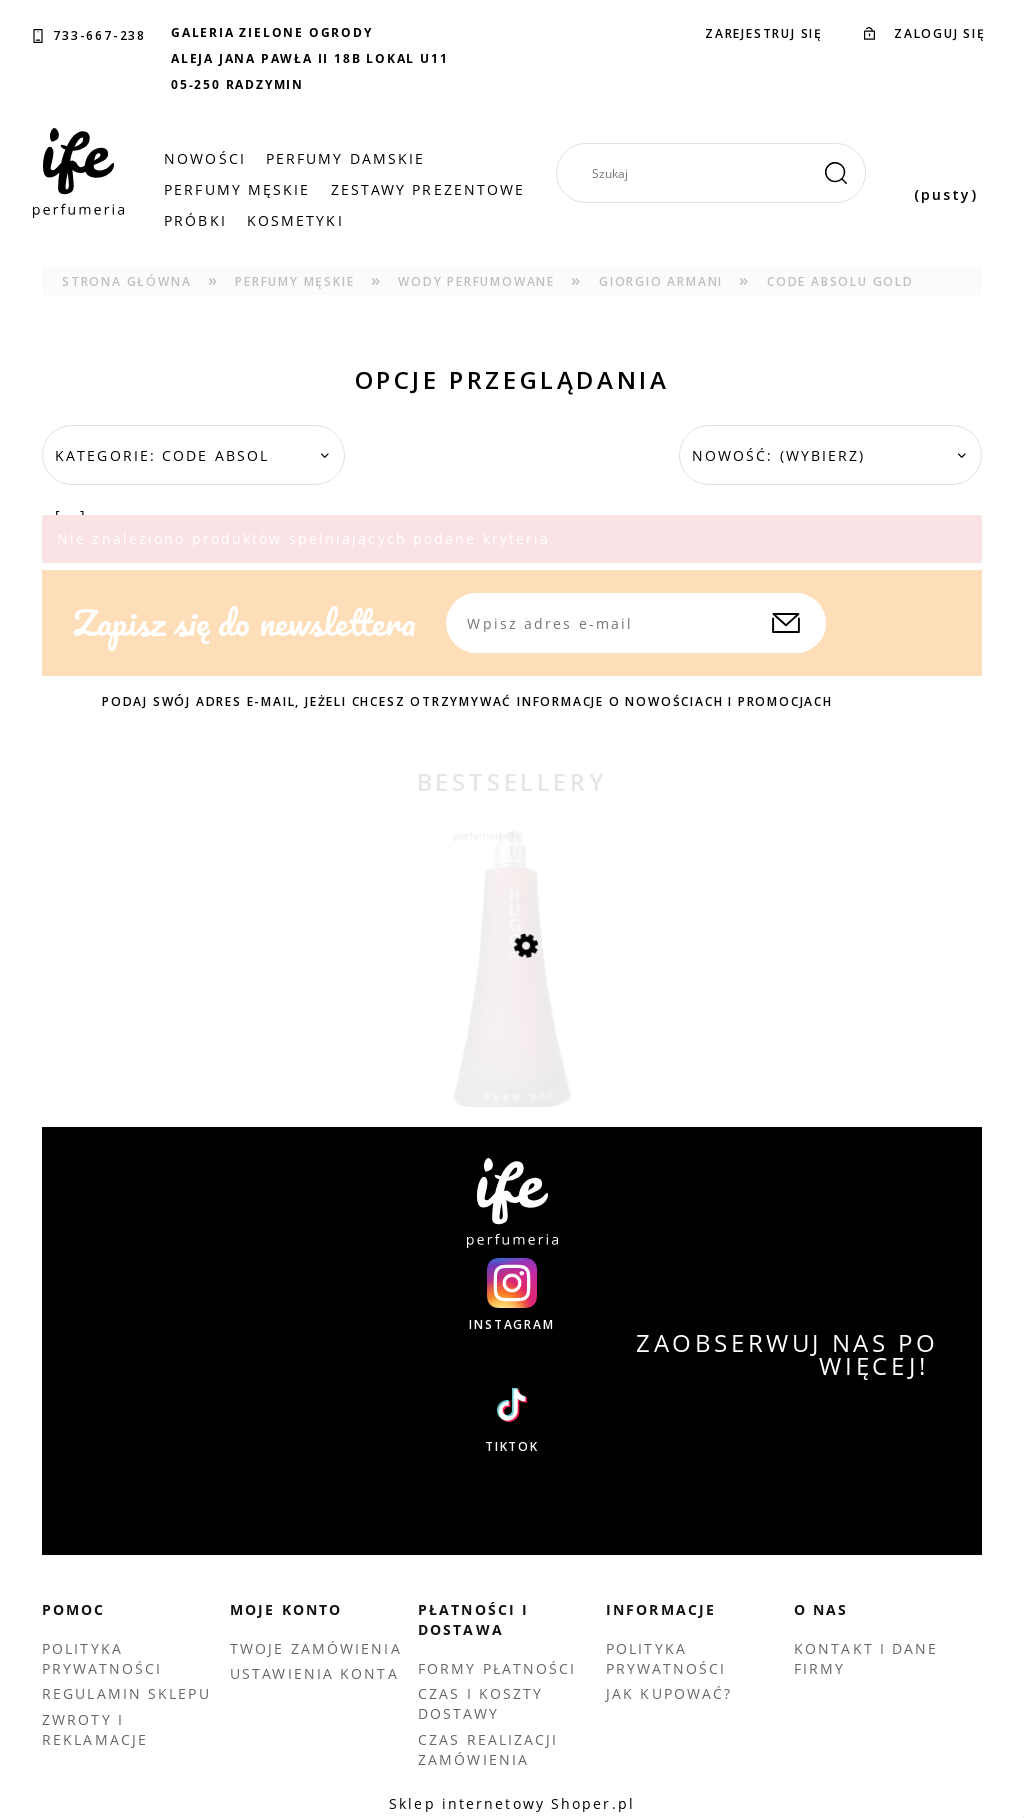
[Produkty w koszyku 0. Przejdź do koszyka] (946, 173)
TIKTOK (512, 1447)
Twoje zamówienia (316, 1648)
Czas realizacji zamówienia (488, 1749)
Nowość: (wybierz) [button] (779, 455)
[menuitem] (205, 159)
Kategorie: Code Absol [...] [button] (162, 485)
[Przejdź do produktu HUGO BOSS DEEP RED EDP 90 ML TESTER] (512, 1010)
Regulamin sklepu (126, 1693)
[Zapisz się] (786, 623)
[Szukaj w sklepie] (718, 173)
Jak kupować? (669, 1693)
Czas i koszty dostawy (480, 1703)
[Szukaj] (836, 173)
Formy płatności (497, 1668)
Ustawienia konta (314, 1673)
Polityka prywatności (102, 1658)
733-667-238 (99, 36)
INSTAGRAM (511, 1325)
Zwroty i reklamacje (95, 1729)
